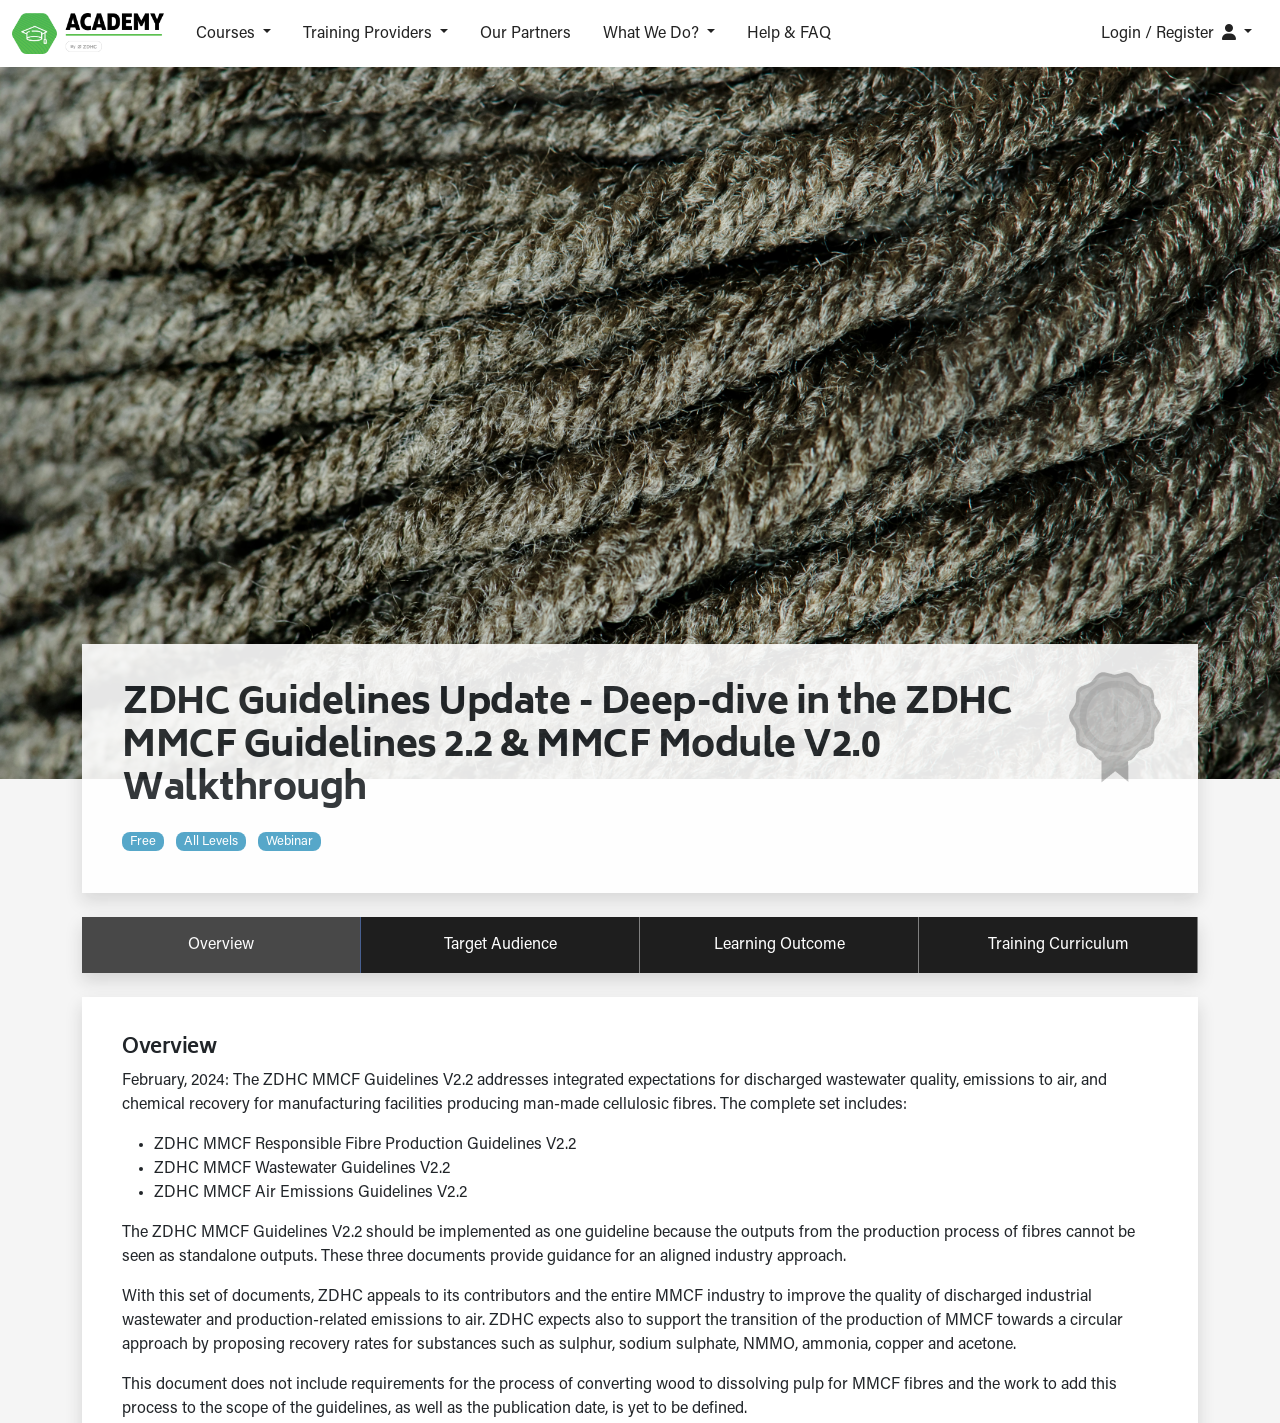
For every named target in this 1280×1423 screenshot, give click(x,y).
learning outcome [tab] (779, 945)
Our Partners (525, 34)
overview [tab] (221, 945)
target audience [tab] (500, 945)
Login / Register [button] (1170, 33)
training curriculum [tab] (1058, 945)
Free (143, 841)
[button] (233, 34)
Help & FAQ (789, 34)
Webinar (289, 841)
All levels (211, 841)
